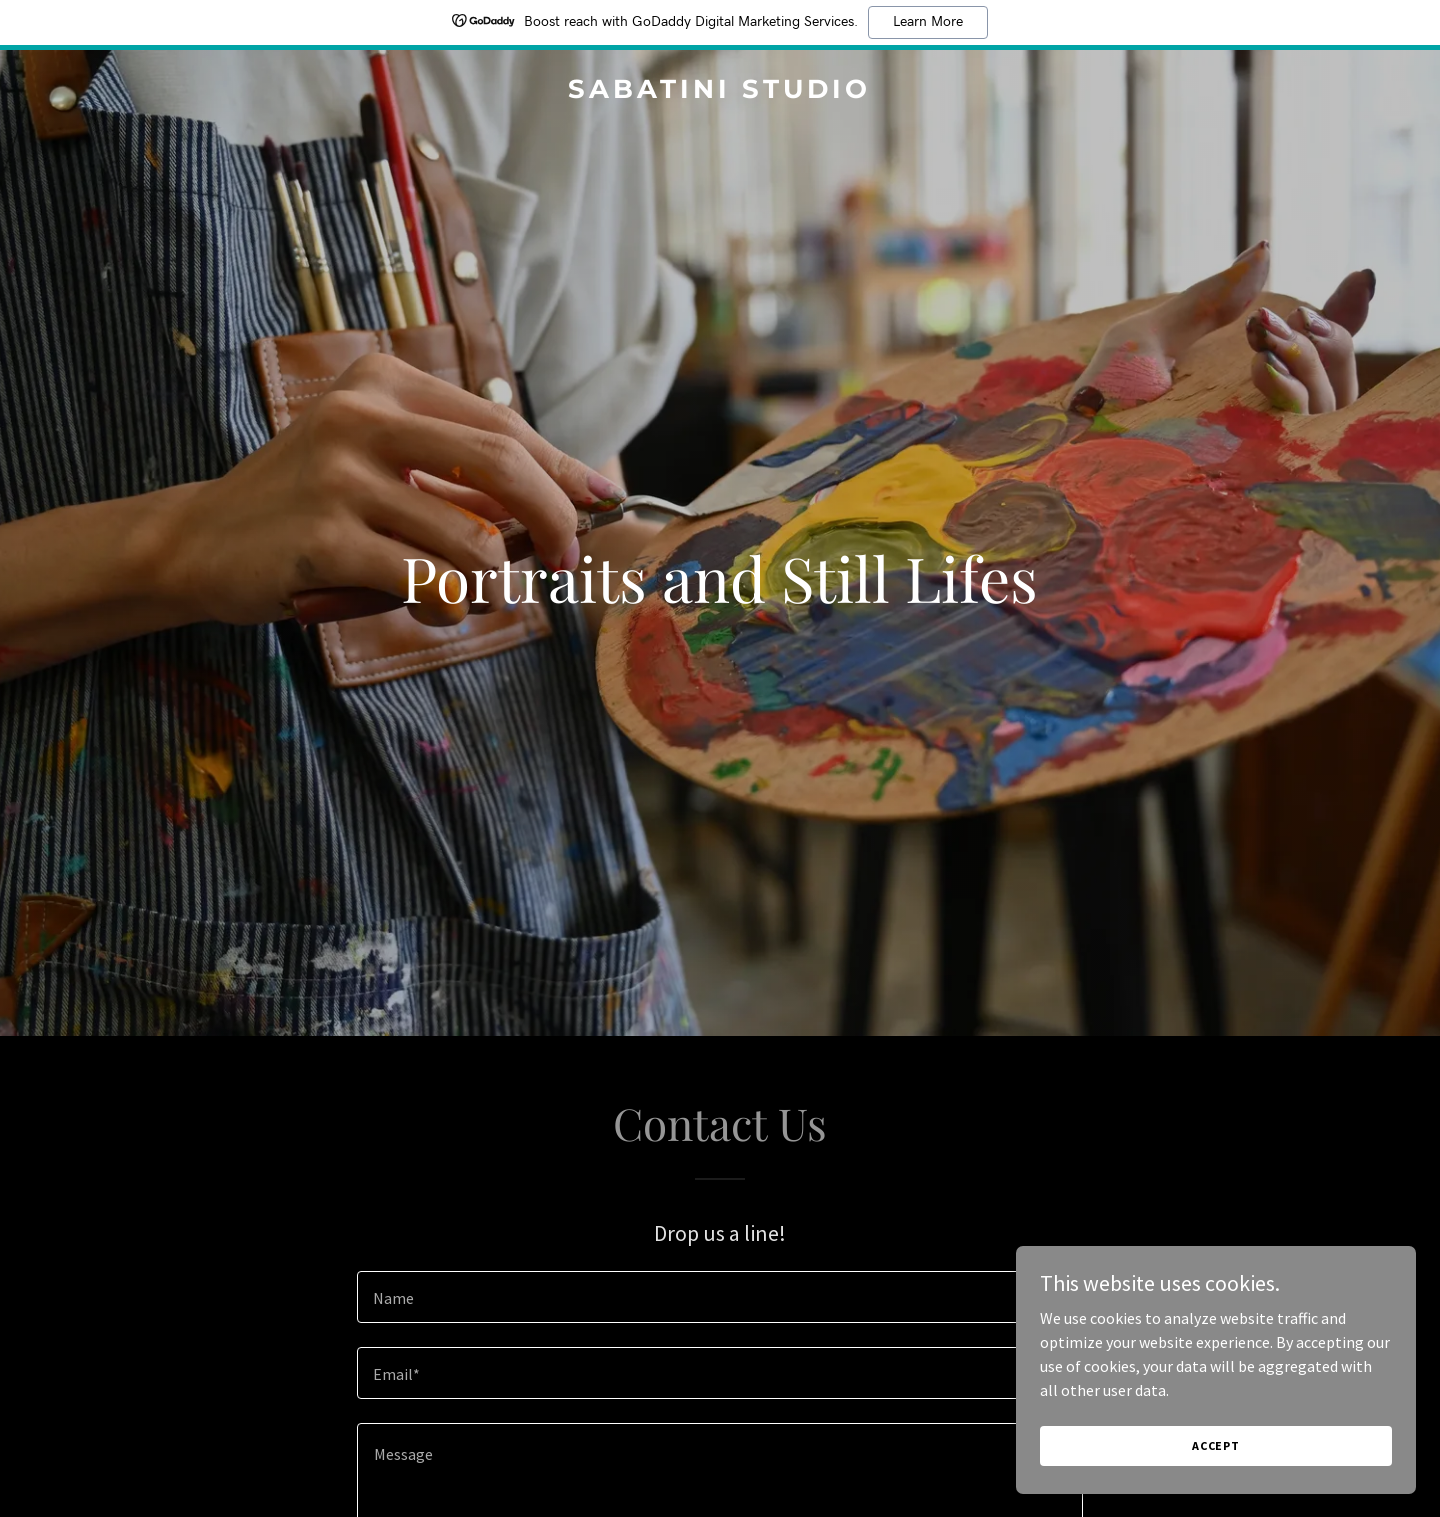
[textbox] (719, 1297)
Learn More (928, 22)
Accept (1216, 1445)
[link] (719, 92)
